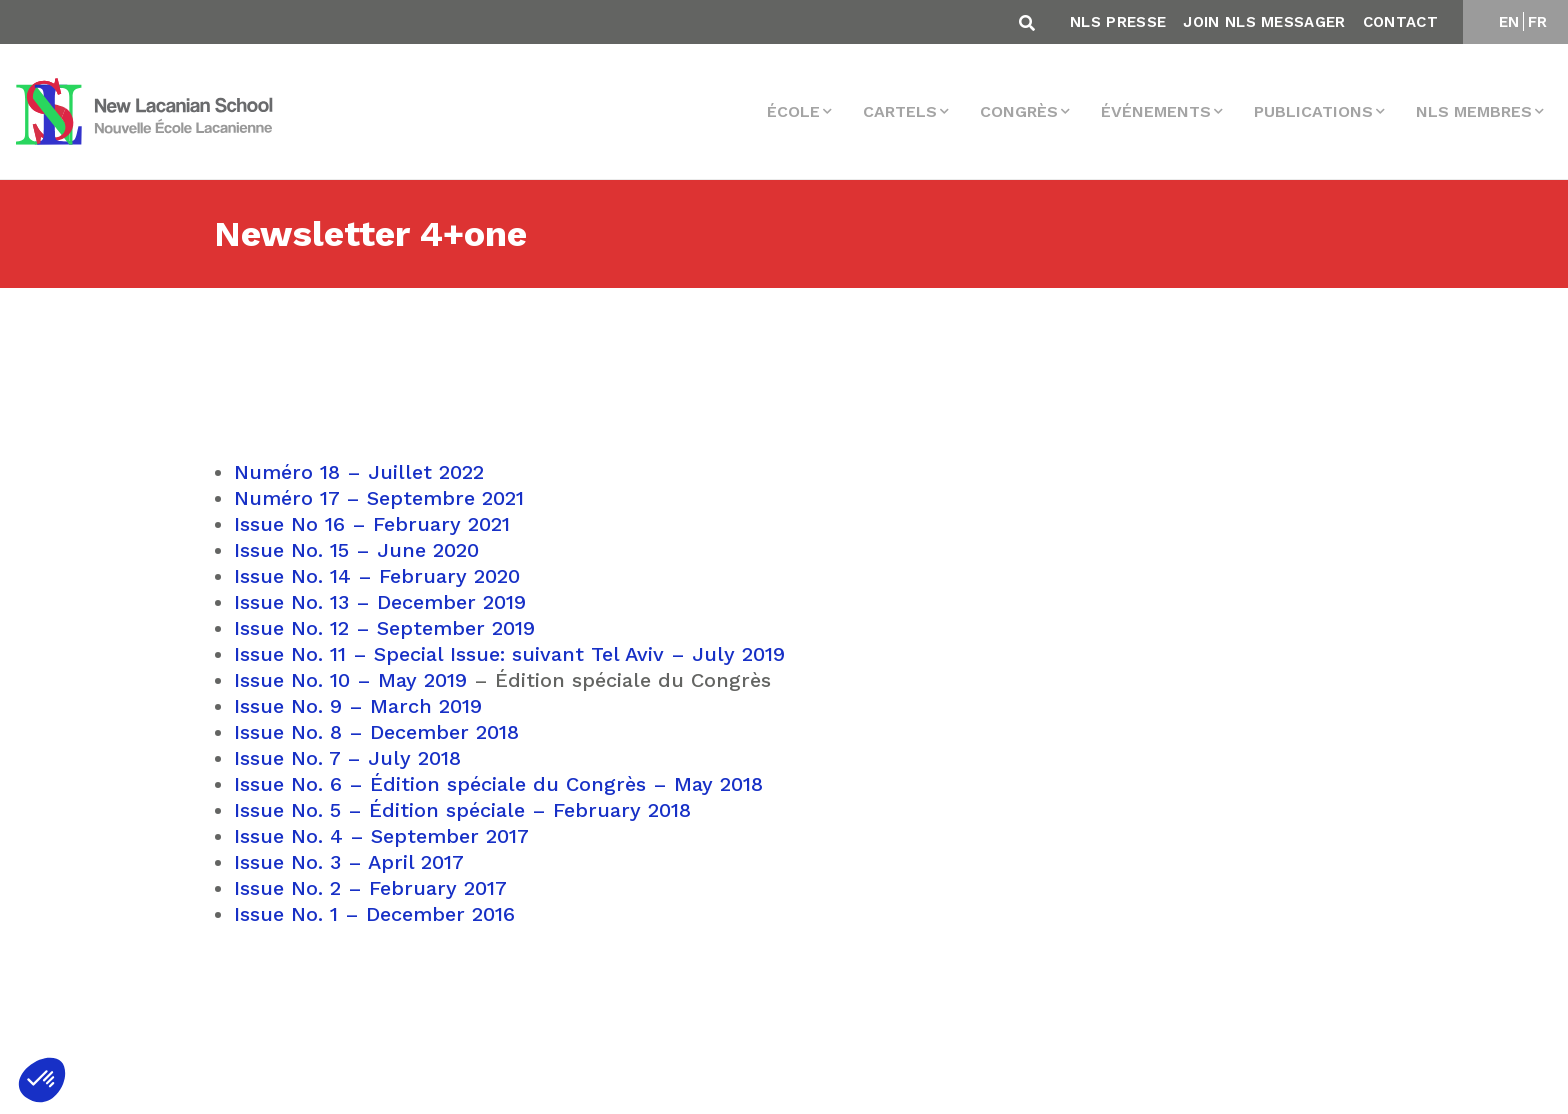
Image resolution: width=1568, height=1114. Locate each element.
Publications (1313, 111)
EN (1509, 22)
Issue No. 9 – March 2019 (358, 706)
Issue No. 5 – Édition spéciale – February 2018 (462, 810)
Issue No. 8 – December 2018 (376, 732)
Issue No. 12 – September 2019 (384, 628)
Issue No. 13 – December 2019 (380, 602)
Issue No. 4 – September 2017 (381, 836)
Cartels (900, 111)
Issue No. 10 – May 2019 (350, 680)
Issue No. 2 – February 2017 (370, 888)
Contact (1400, 22)
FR (1538, 22)
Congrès (1019, 111)
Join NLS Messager (1264, 22)
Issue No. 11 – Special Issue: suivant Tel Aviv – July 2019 (509, 654)
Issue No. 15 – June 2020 (356, 550)
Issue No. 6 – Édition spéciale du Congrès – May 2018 (498, 784)
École (793, 111)
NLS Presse (1118, 22)
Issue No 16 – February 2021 (372, 524)
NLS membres (1474, 111)
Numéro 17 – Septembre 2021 (379, 498)
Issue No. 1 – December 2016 (374, 914)
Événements (1156, 111)
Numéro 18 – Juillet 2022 (359, 472)
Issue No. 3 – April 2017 (349, 862)
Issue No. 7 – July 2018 (347, 758)
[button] (42, 1080)
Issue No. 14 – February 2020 (377, 576)
